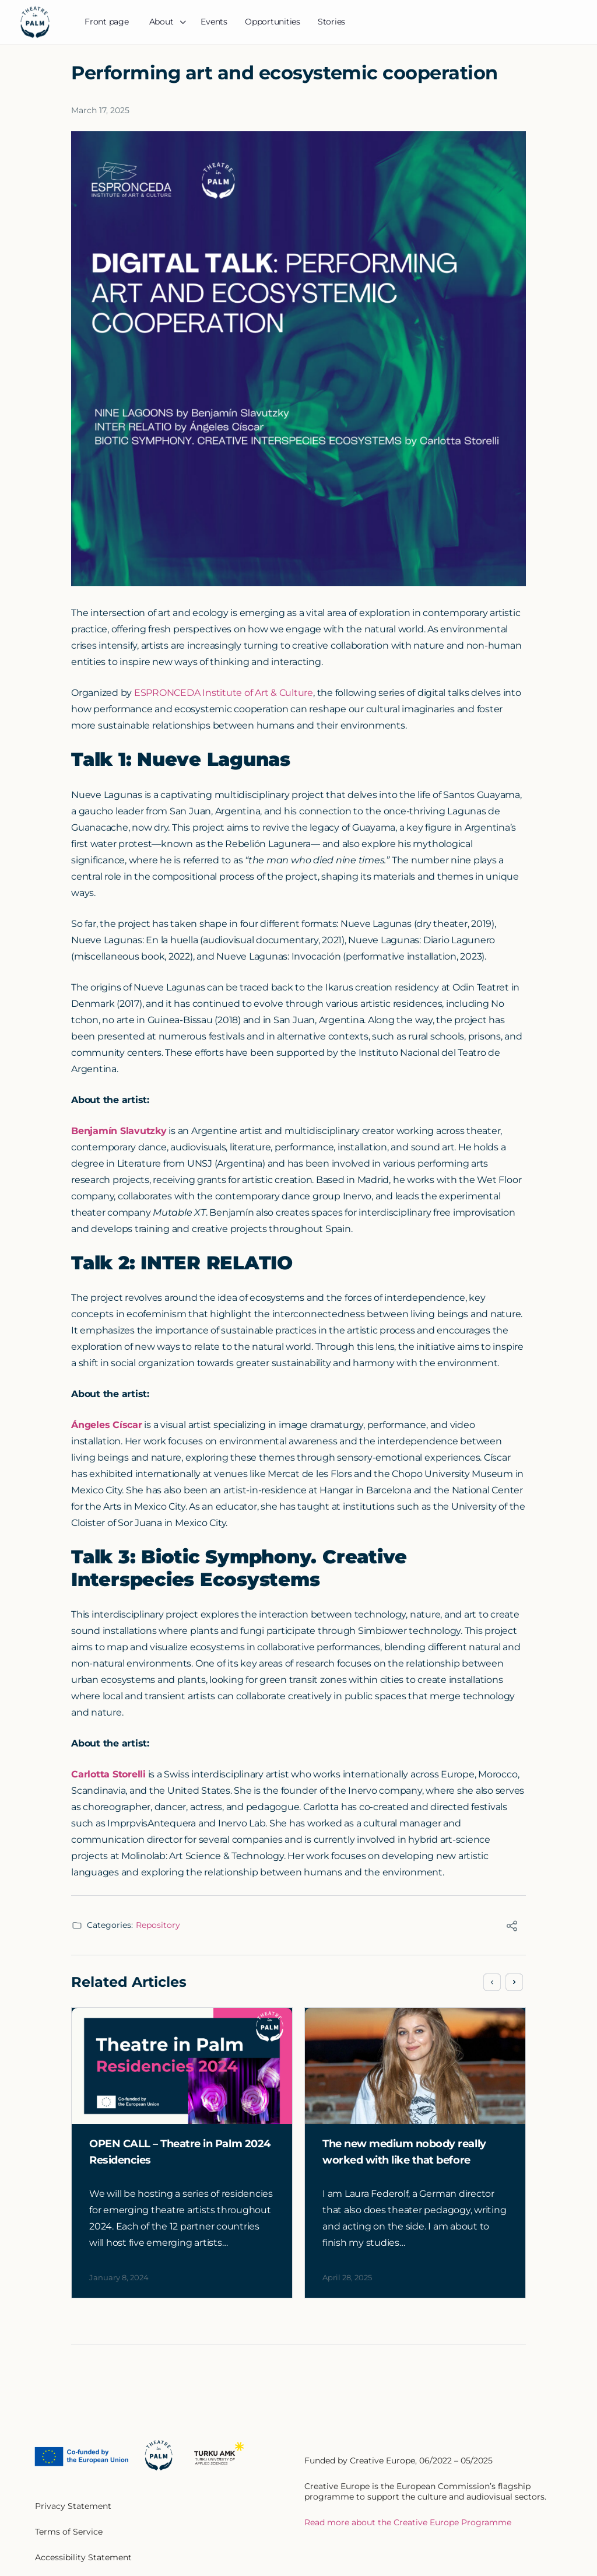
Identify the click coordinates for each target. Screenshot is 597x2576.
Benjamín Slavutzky (119, 1130)
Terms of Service (69, 2531)
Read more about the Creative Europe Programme (407, 2522)
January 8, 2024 (119, 2277)
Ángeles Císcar (106, 1424)
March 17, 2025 (100, 110)
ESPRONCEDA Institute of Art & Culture (223, 692)
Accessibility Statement (83, 2557)
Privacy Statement (73, 2506)
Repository (158, 1925)
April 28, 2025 (347, 2277)
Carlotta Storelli (108, 1774)
